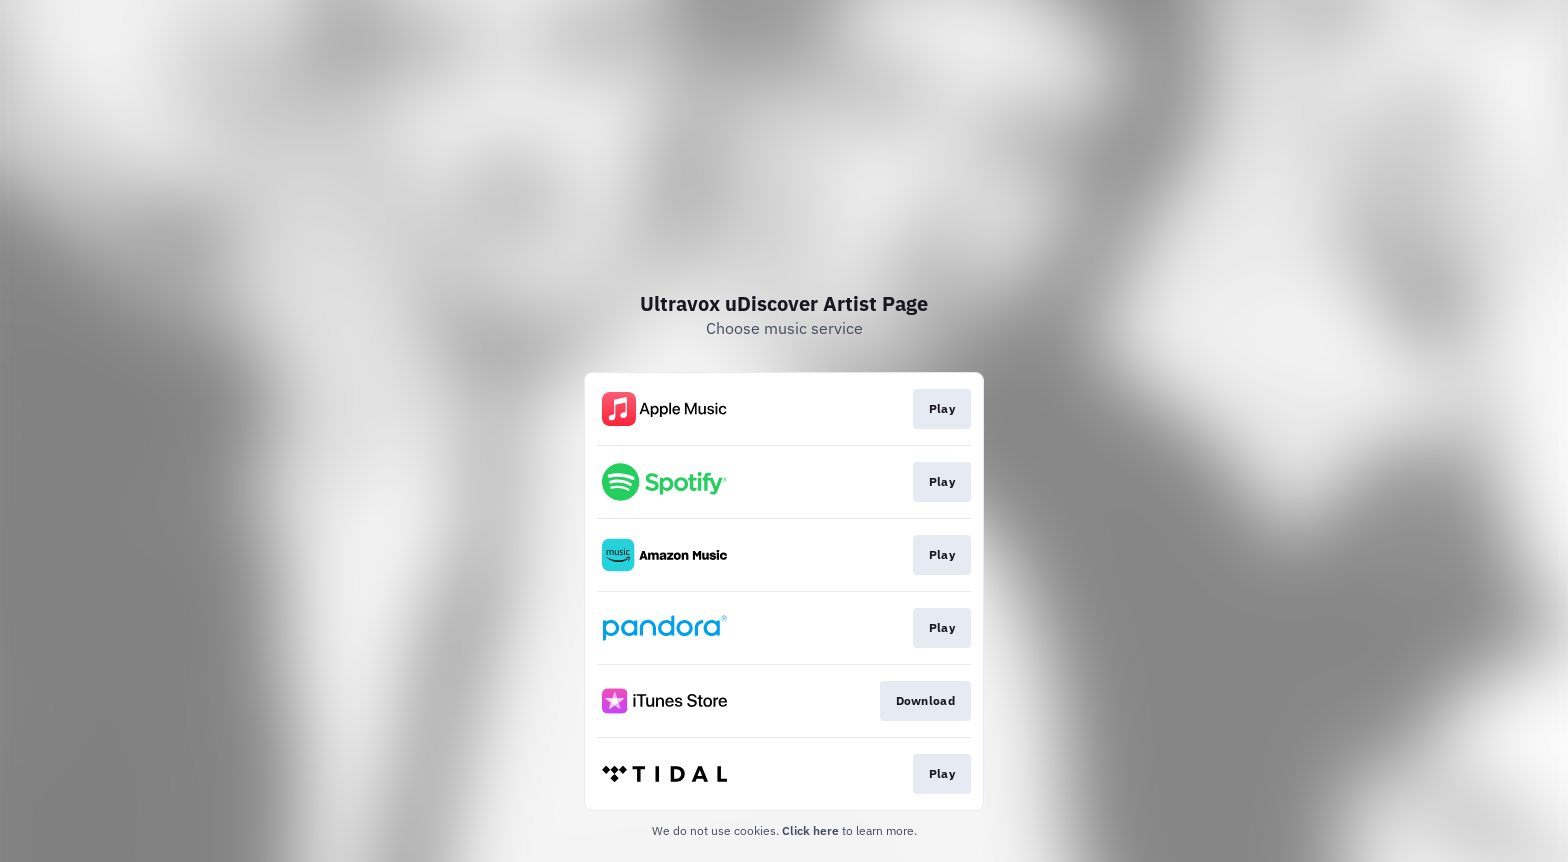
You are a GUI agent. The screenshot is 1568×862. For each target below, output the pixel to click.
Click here (810, 830)
